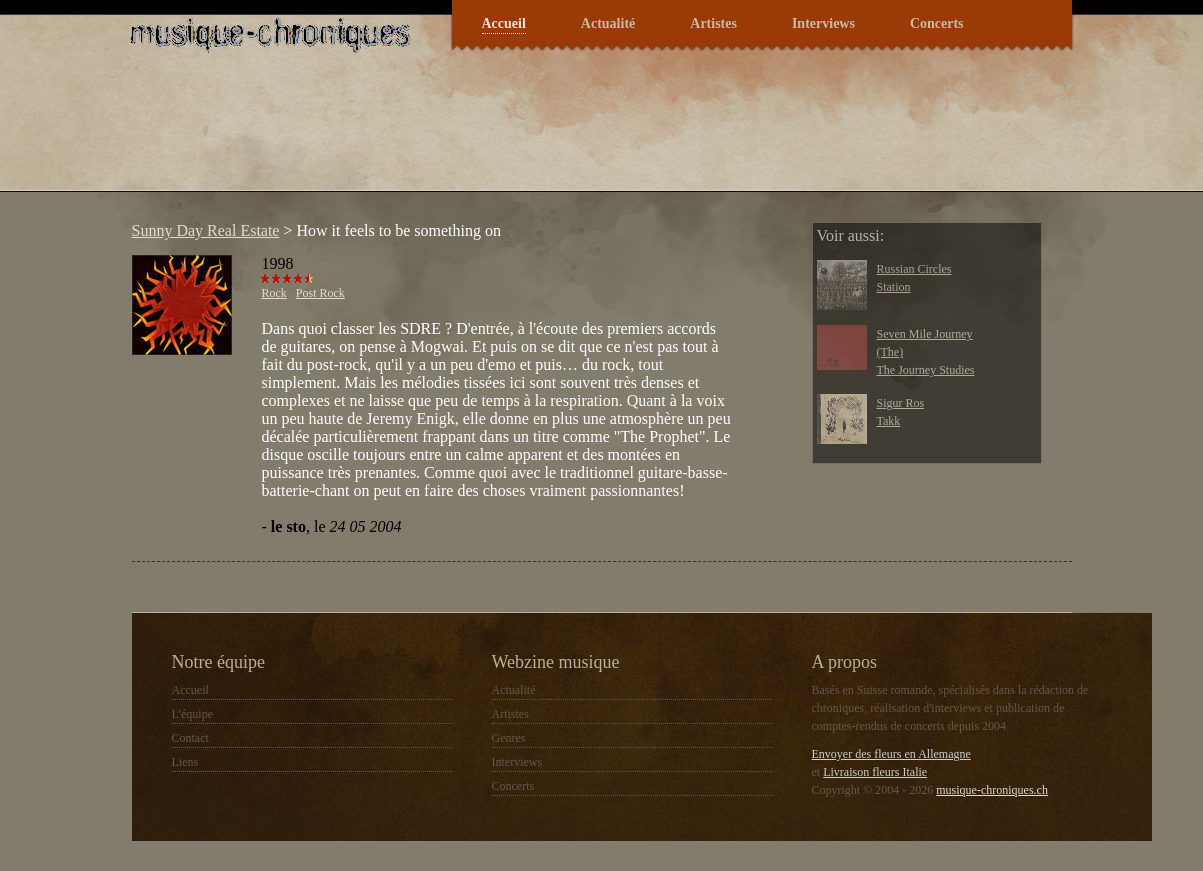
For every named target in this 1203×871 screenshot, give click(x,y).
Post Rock (320, 293)
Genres (509, 738)
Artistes (713, 23)
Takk (889, 421)
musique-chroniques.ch (992, 790)
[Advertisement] (486, 134)
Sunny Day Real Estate (206, 230)
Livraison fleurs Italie (875, 772)
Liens (185, 762)
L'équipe (192, 714)
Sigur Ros (901, 403)
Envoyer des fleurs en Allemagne (891, 754)
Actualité (608, 23)
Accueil (504, 23)
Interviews (823, 23)
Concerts (937, 23)
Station (894, 287)
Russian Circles (914, 269)
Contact (190, 738)
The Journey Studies (926, 370)
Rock (274, 293)
